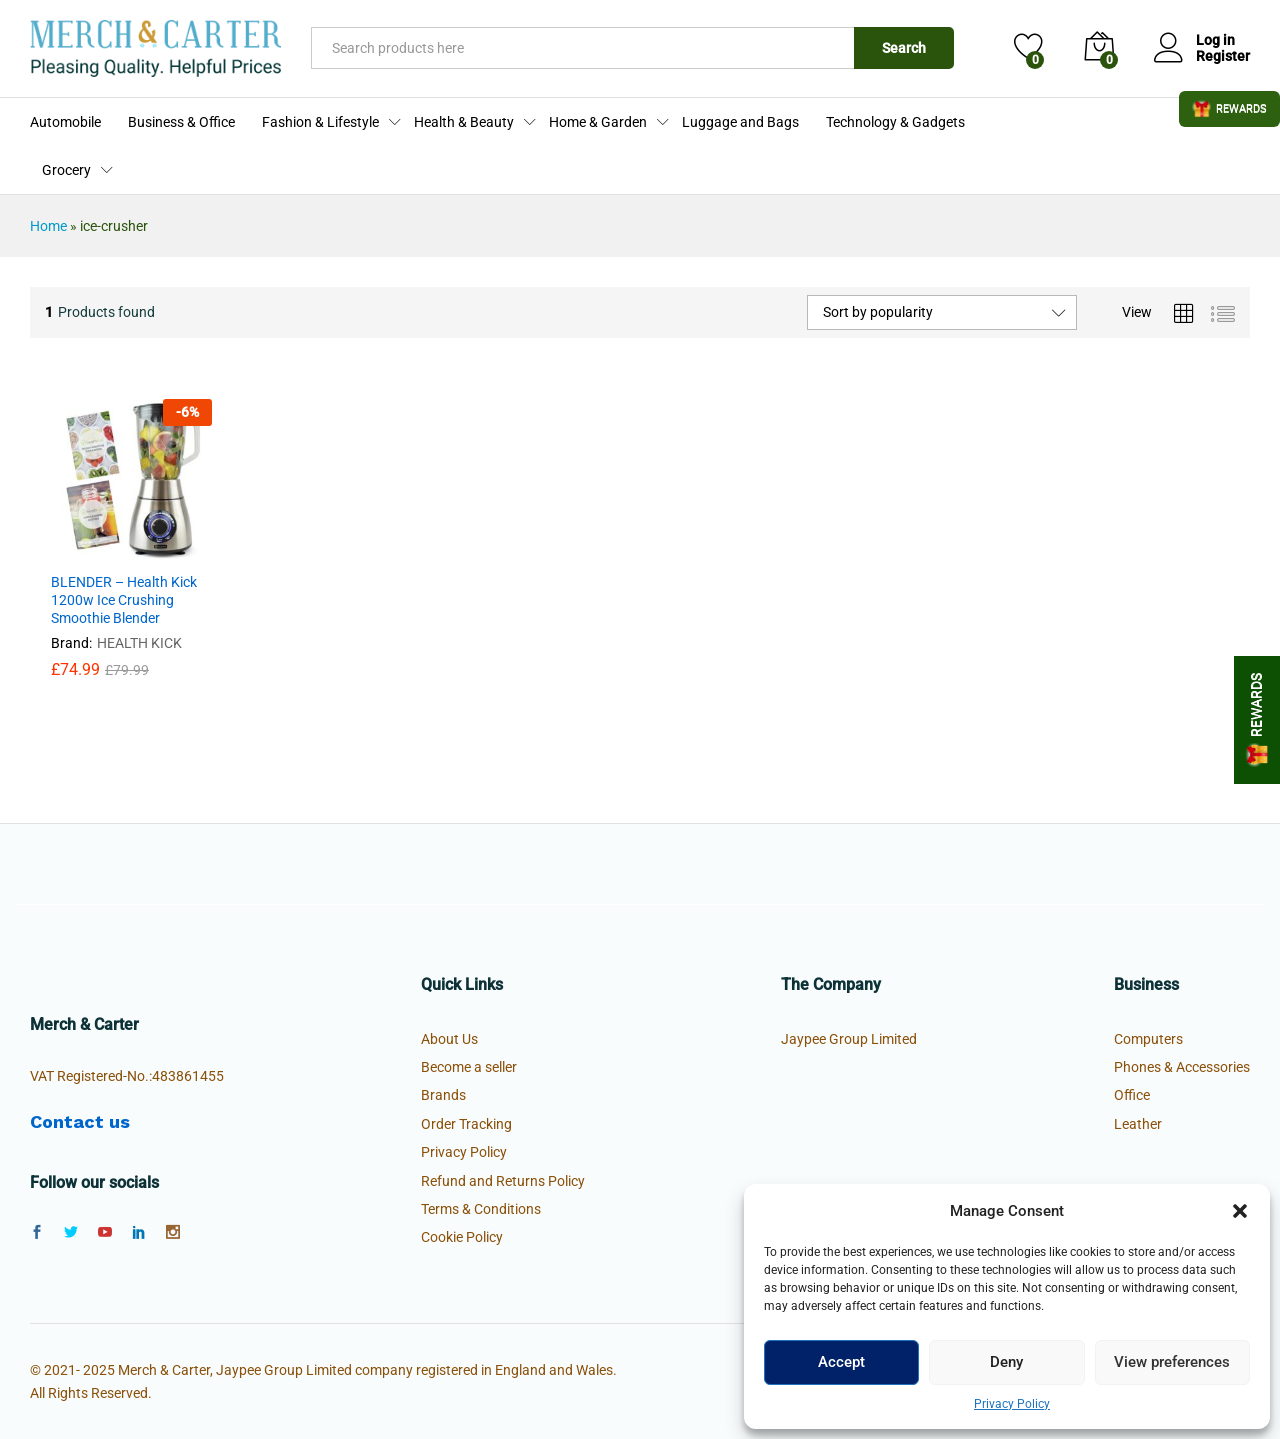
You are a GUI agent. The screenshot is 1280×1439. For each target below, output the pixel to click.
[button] (1240, 1211)
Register (1223, 56)
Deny (1006, 1362)
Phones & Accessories (1182, 1067)
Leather (1138, 1124)
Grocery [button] (66, 170)
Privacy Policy (1012, 1404)
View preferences (1172, 1362)
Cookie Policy (462, 1237)
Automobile (65, 122)
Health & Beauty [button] (464, 122)
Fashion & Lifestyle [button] (320, 122)
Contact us (80, 1121)
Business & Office (181, 122)
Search (904, 48)
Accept (841, 1362)
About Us (449, 1039)
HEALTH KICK (139, 643)
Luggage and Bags (740, 122)
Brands (443, 1095)
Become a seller (469, 1067)
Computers (1148, 1039)
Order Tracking (466, 1124)
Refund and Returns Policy (503, 1181)
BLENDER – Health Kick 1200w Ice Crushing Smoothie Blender (124, 600)
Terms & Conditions (481, 1209)
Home (48, 226)
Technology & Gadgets (895, 122)
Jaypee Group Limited (849, 1039)
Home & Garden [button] (598, 122)
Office (1132, 1095)
